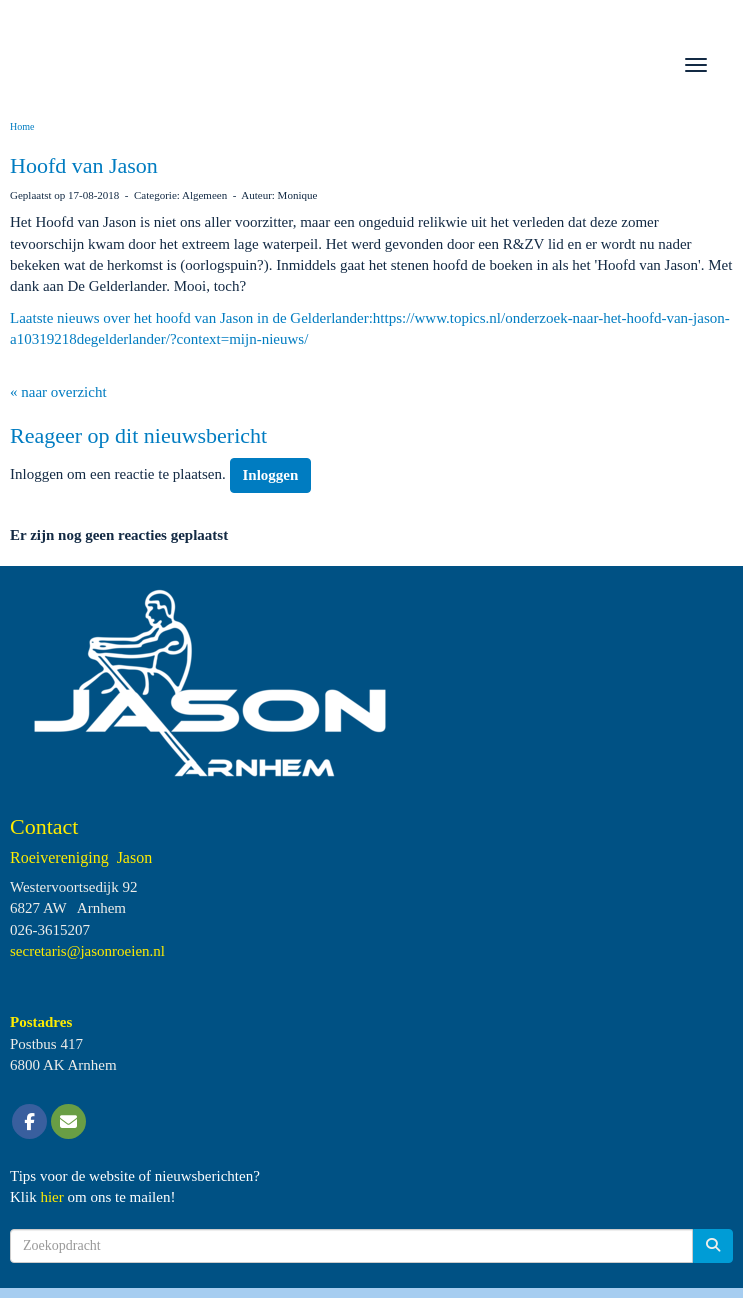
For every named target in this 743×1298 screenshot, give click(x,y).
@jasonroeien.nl (87, 951)
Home (22, 126)
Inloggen (271, 475)
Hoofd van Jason (84, 165)
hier (51, 1197)
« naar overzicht (58, 392)
